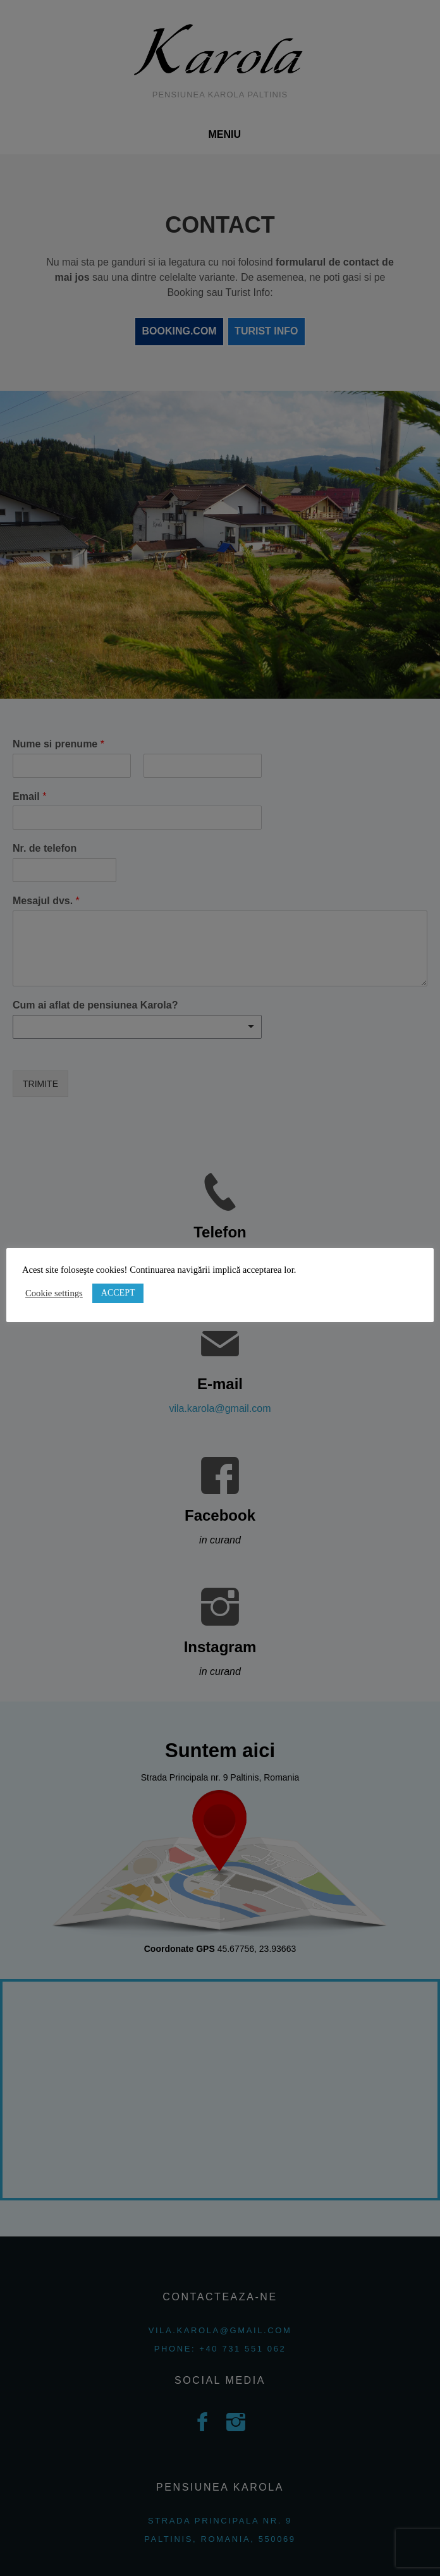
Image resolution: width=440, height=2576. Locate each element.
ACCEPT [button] (118, 1292)
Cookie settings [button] (54, 1293)
